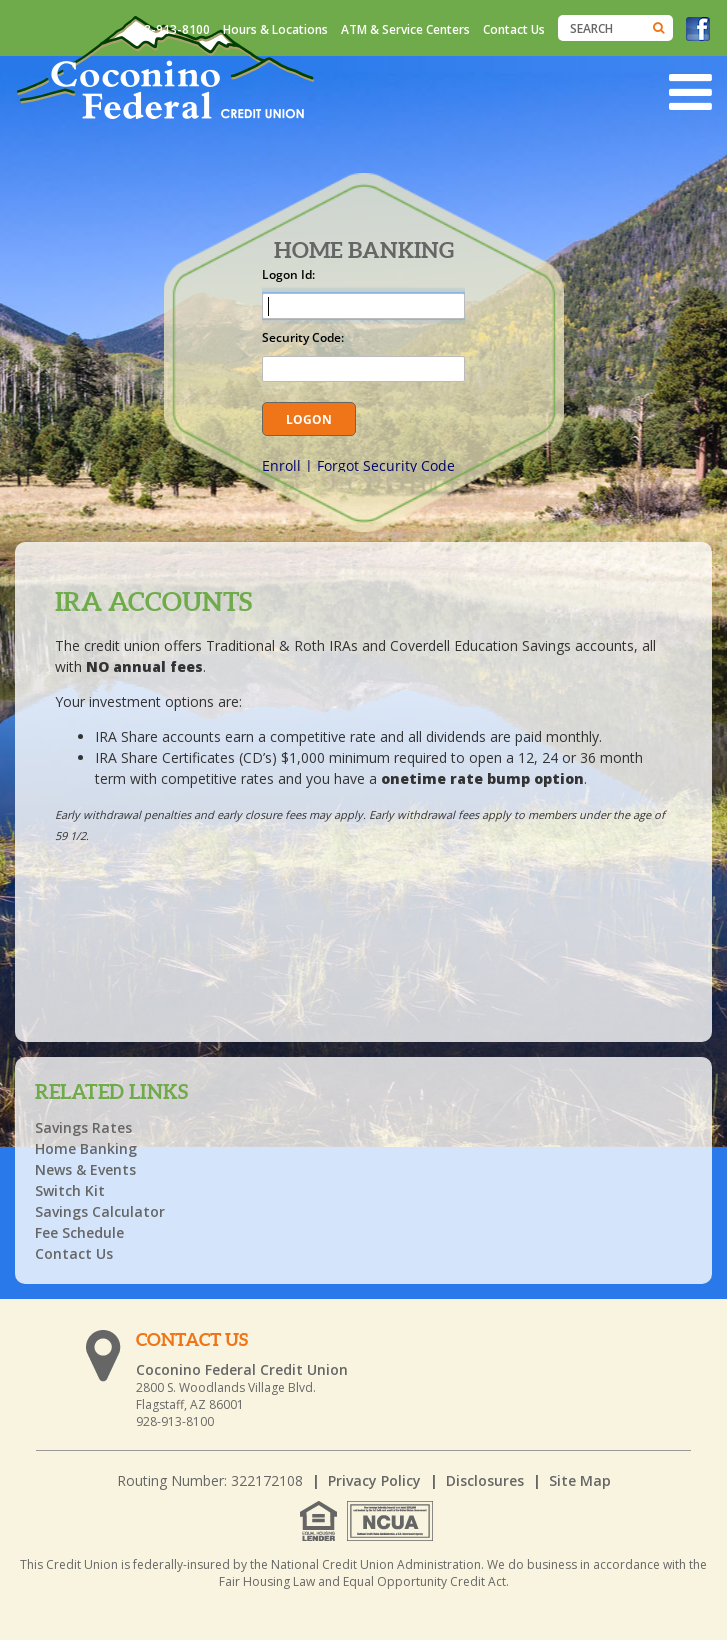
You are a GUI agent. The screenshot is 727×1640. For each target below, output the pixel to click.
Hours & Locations (275, 29)
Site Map (580, 1480)
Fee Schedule (79, 1232)
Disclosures (485, 1480)
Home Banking (86, 1148)
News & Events (85, 1169)
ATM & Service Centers (405, 29)
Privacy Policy (374, 1480)
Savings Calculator (100, 1211)
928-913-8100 (170, 29)
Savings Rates (83, 1127)
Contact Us (514, 29)
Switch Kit (70, 1190)
